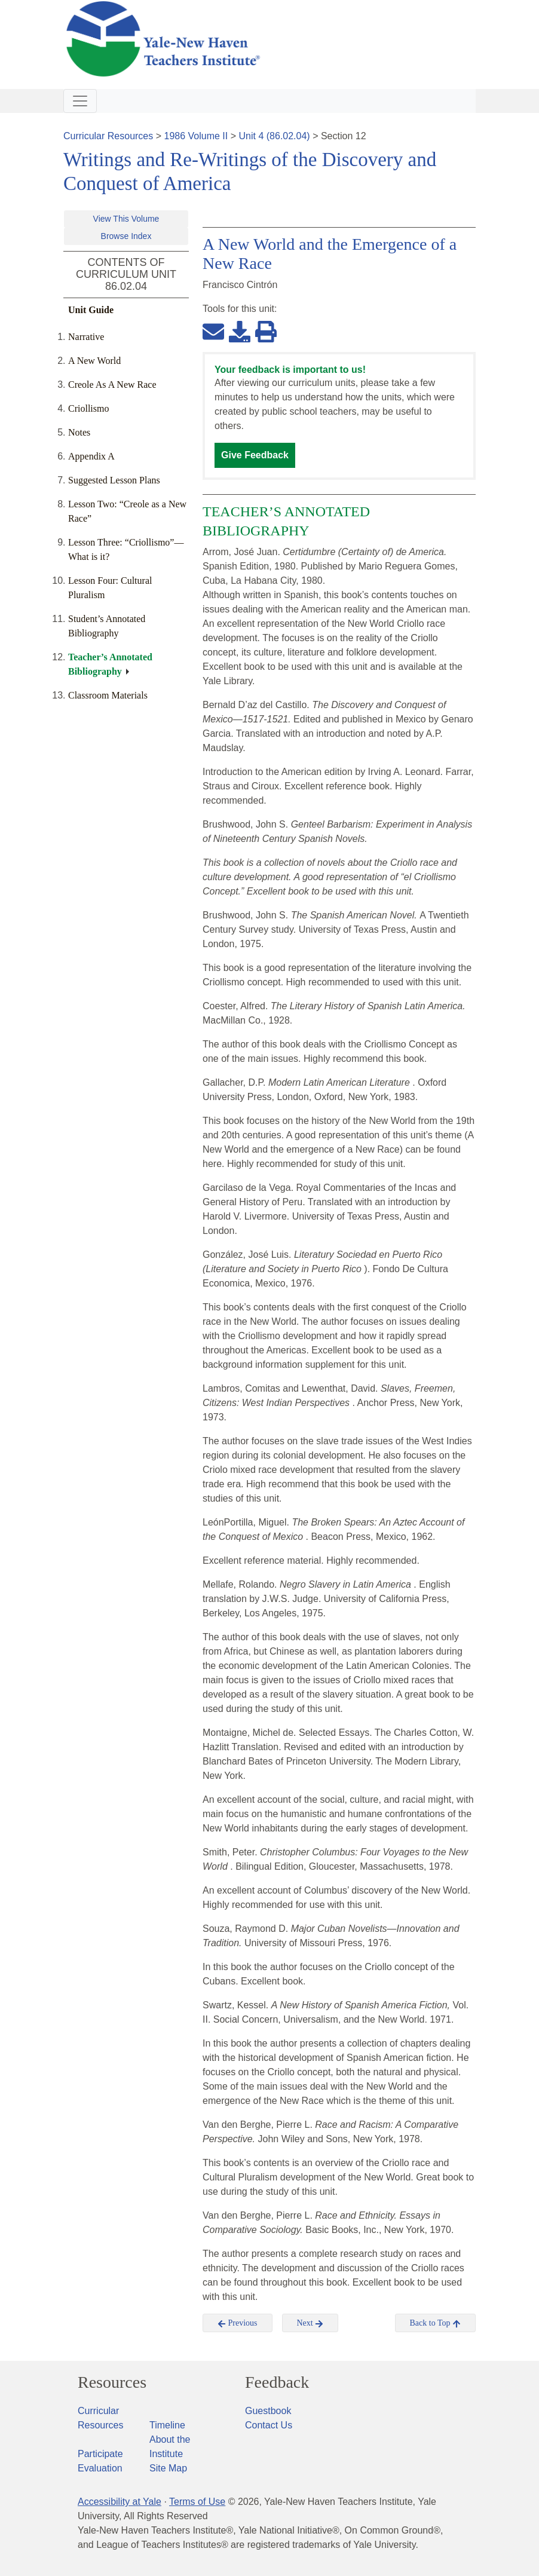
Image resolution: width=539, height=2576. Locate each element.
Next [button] (310, 2323)
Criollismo (88, 408)
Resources (112, 2382)
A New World (94, 361)
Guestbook (268, 2411)
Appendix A (91, 456)
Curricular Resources (108, 136)
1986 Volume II (196, 136)
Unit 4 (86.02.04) (274, 136)
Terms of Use (197, 2502)
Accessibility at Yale (119, 2502)
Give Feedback (255, 455)
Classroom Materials (108, 695)
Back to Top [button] (435, 2323)
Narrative (86, 337)
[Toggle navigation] (80, 101)
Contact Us (268, 2425)
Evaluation (100, 2468)
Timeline (167, 2425)
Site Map (168, 2468)
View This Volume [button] (126, 218)
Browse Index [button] (126, 236)
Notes (79, 432)
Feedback (277, 2382)
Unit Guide (91, 310)
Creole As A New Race (112, 384)
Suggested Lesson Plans (114, 480)
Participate (100, 2454)
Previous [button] (238, 2323)
